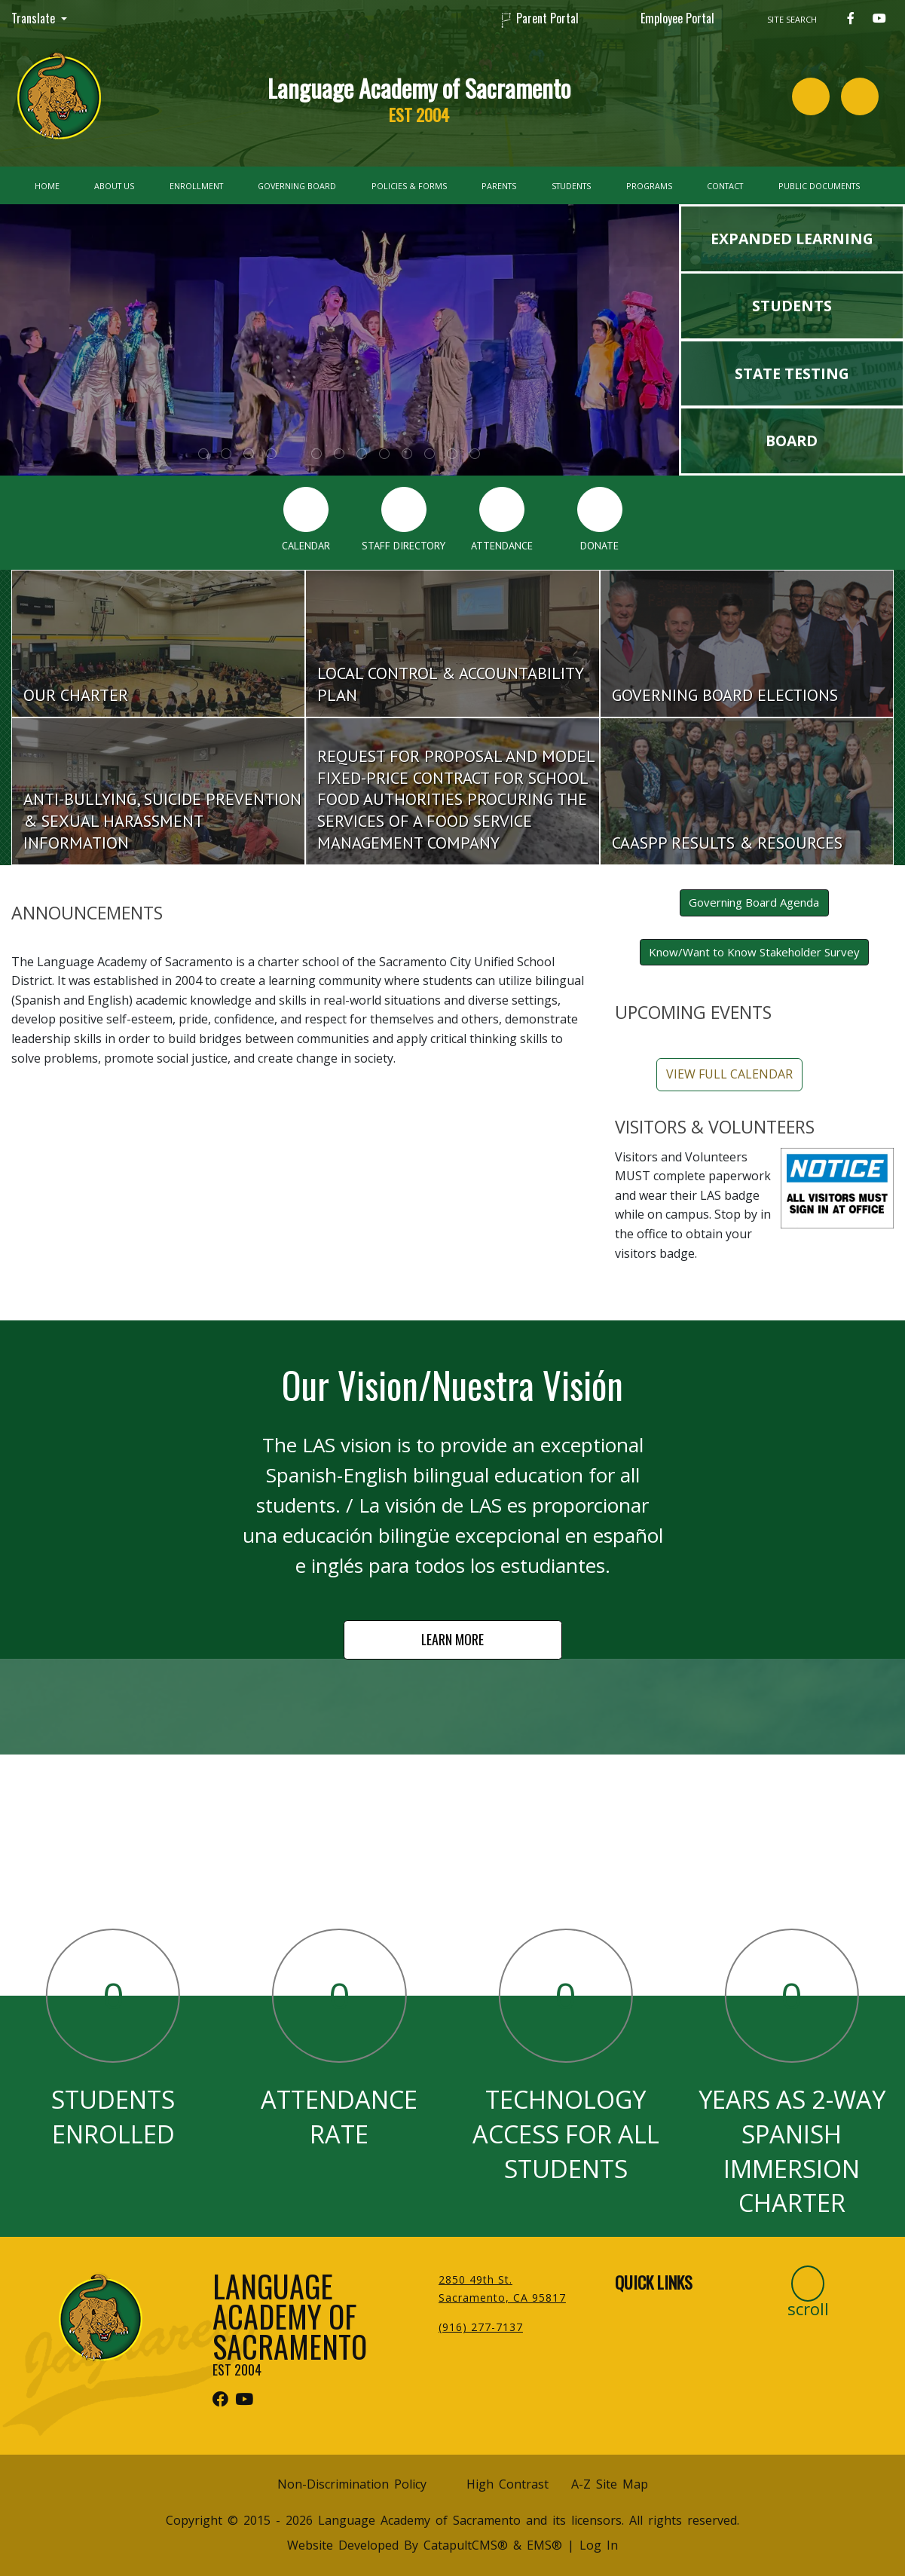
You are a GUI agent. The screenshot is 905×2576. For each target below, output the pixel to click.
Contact (725, 185)
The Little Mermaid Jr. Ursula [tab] (293, 454)
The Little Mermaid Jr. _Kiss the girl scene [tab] (203, 454)
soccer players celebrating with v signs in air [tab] (474, 454)
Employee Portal (677, 18)
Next (633, 332)
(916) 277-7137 (481, 2327)
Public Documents (819, 185)
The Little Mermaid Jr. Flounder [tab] (248, 454)
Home (47, 185)
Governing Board (297, 185)
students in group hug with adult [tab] (406, 454)
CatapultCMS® (465, 2545)
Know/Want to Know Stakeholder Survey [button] (754, 951)
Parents (499, 185)
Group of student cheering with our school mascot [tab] (271, 454)
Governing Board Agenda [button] (754, 902)
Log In (598, 2545)
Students (571, 185)
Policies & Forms (409, 185)
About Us (114, 185)
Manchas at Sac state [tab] (226, 454)
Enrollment (196, 185)
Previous (45, 332)
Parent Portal (547, 18)
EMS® (544, 2545)
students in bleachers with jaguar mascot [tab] (384, 454)
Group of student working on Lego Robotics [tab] (316, 454)
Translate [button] (34, 18)
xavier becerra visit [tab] (339, 454)
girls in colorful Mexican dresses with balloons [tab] (429, 454)
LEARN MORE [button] (452, 1639)
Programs (649, 185)
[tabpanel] (339, 340)
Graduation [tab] (361, 454)
